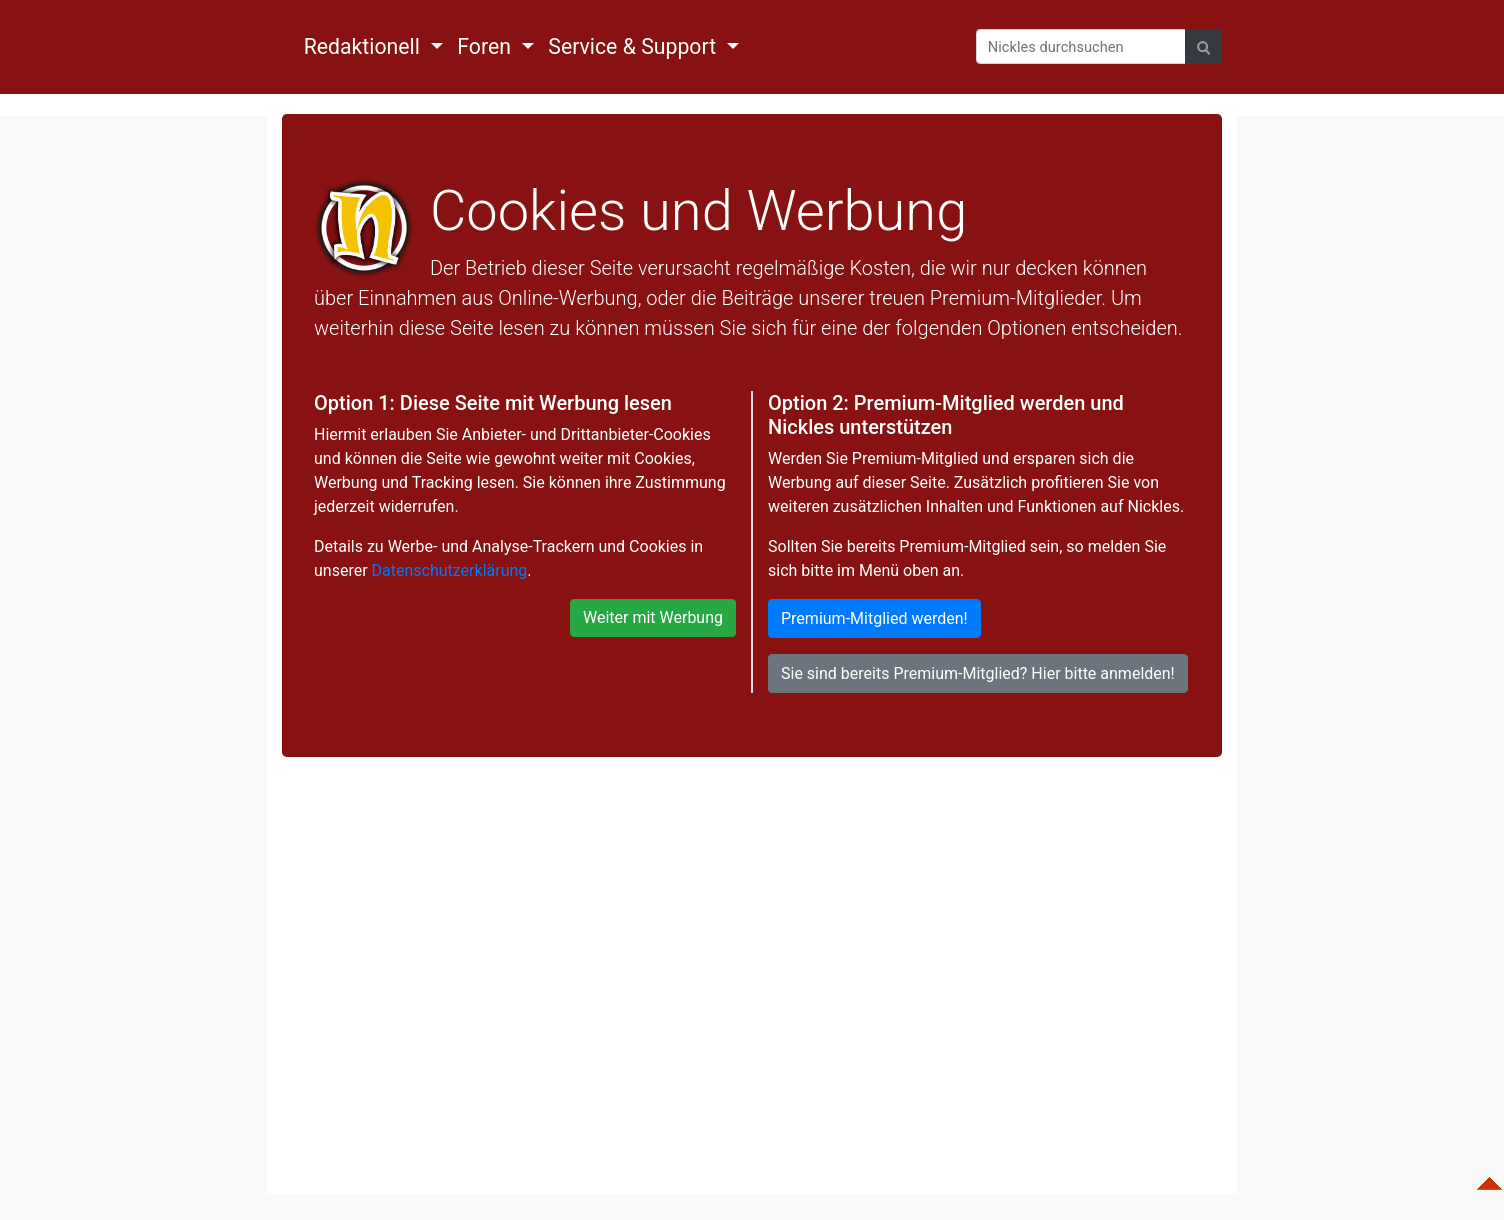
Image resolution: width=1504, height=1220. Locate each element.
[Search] (1081, 46)
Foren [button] (486, 46)
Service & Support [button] (634, 46)
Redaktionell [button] (365, 46)
